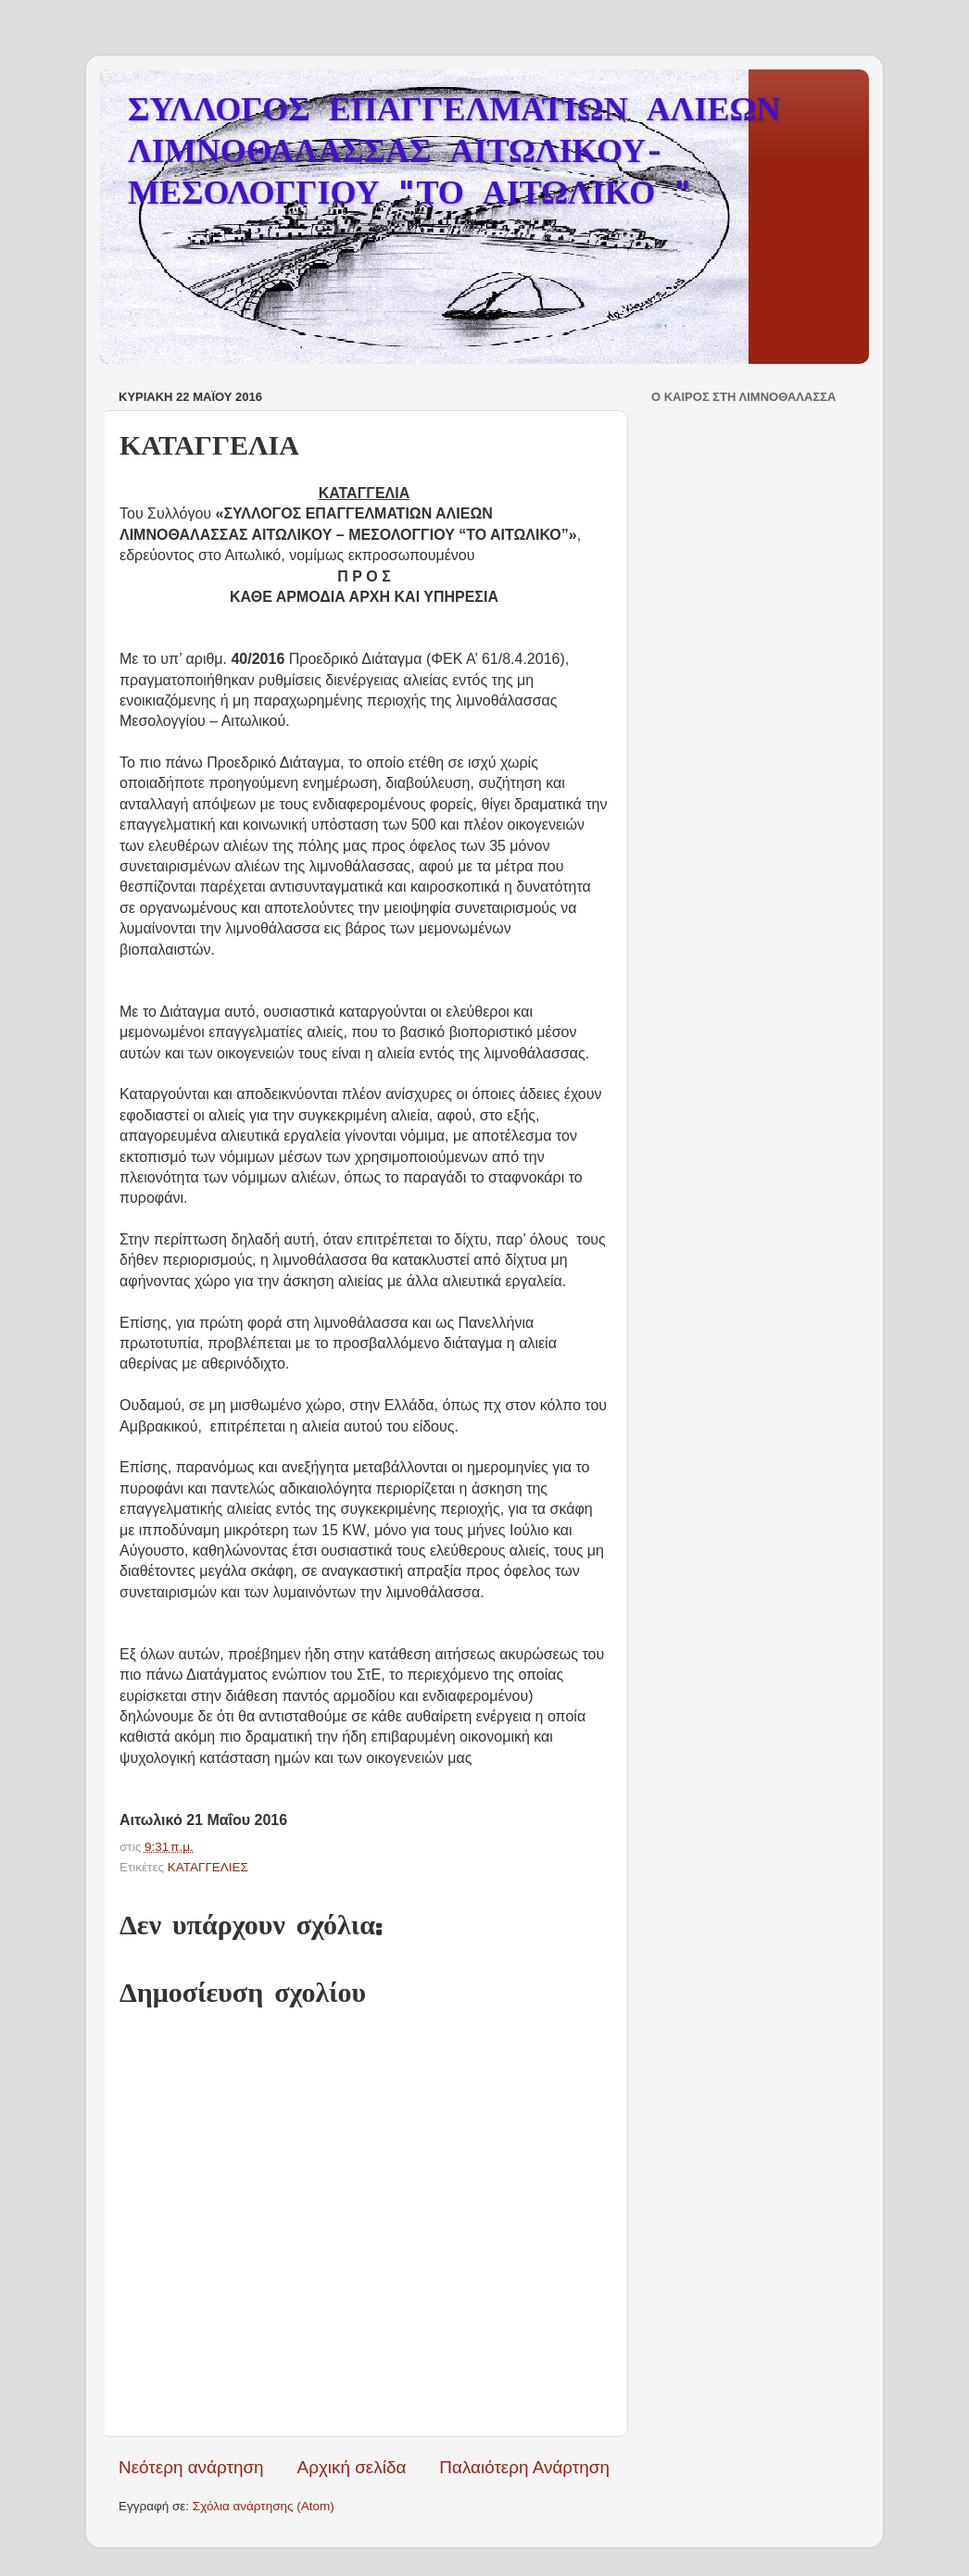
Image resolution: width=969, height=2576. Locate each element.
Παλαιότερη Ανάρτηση (524, 2467)
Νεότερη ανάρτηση (191, 2467)
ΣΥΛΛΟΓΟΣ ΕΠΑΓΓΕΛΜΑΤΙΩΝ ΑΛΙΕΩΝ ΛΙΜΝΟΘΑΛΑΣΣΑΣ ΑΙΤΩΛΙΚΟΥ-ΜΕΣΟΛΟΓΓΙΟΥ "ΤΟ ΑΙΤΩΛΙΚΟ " (454, 153)
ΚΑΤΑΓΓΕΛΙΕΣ (208, 1867)
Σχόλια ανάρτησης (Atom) (263, 2506)
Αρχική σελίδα (352, 2467)
